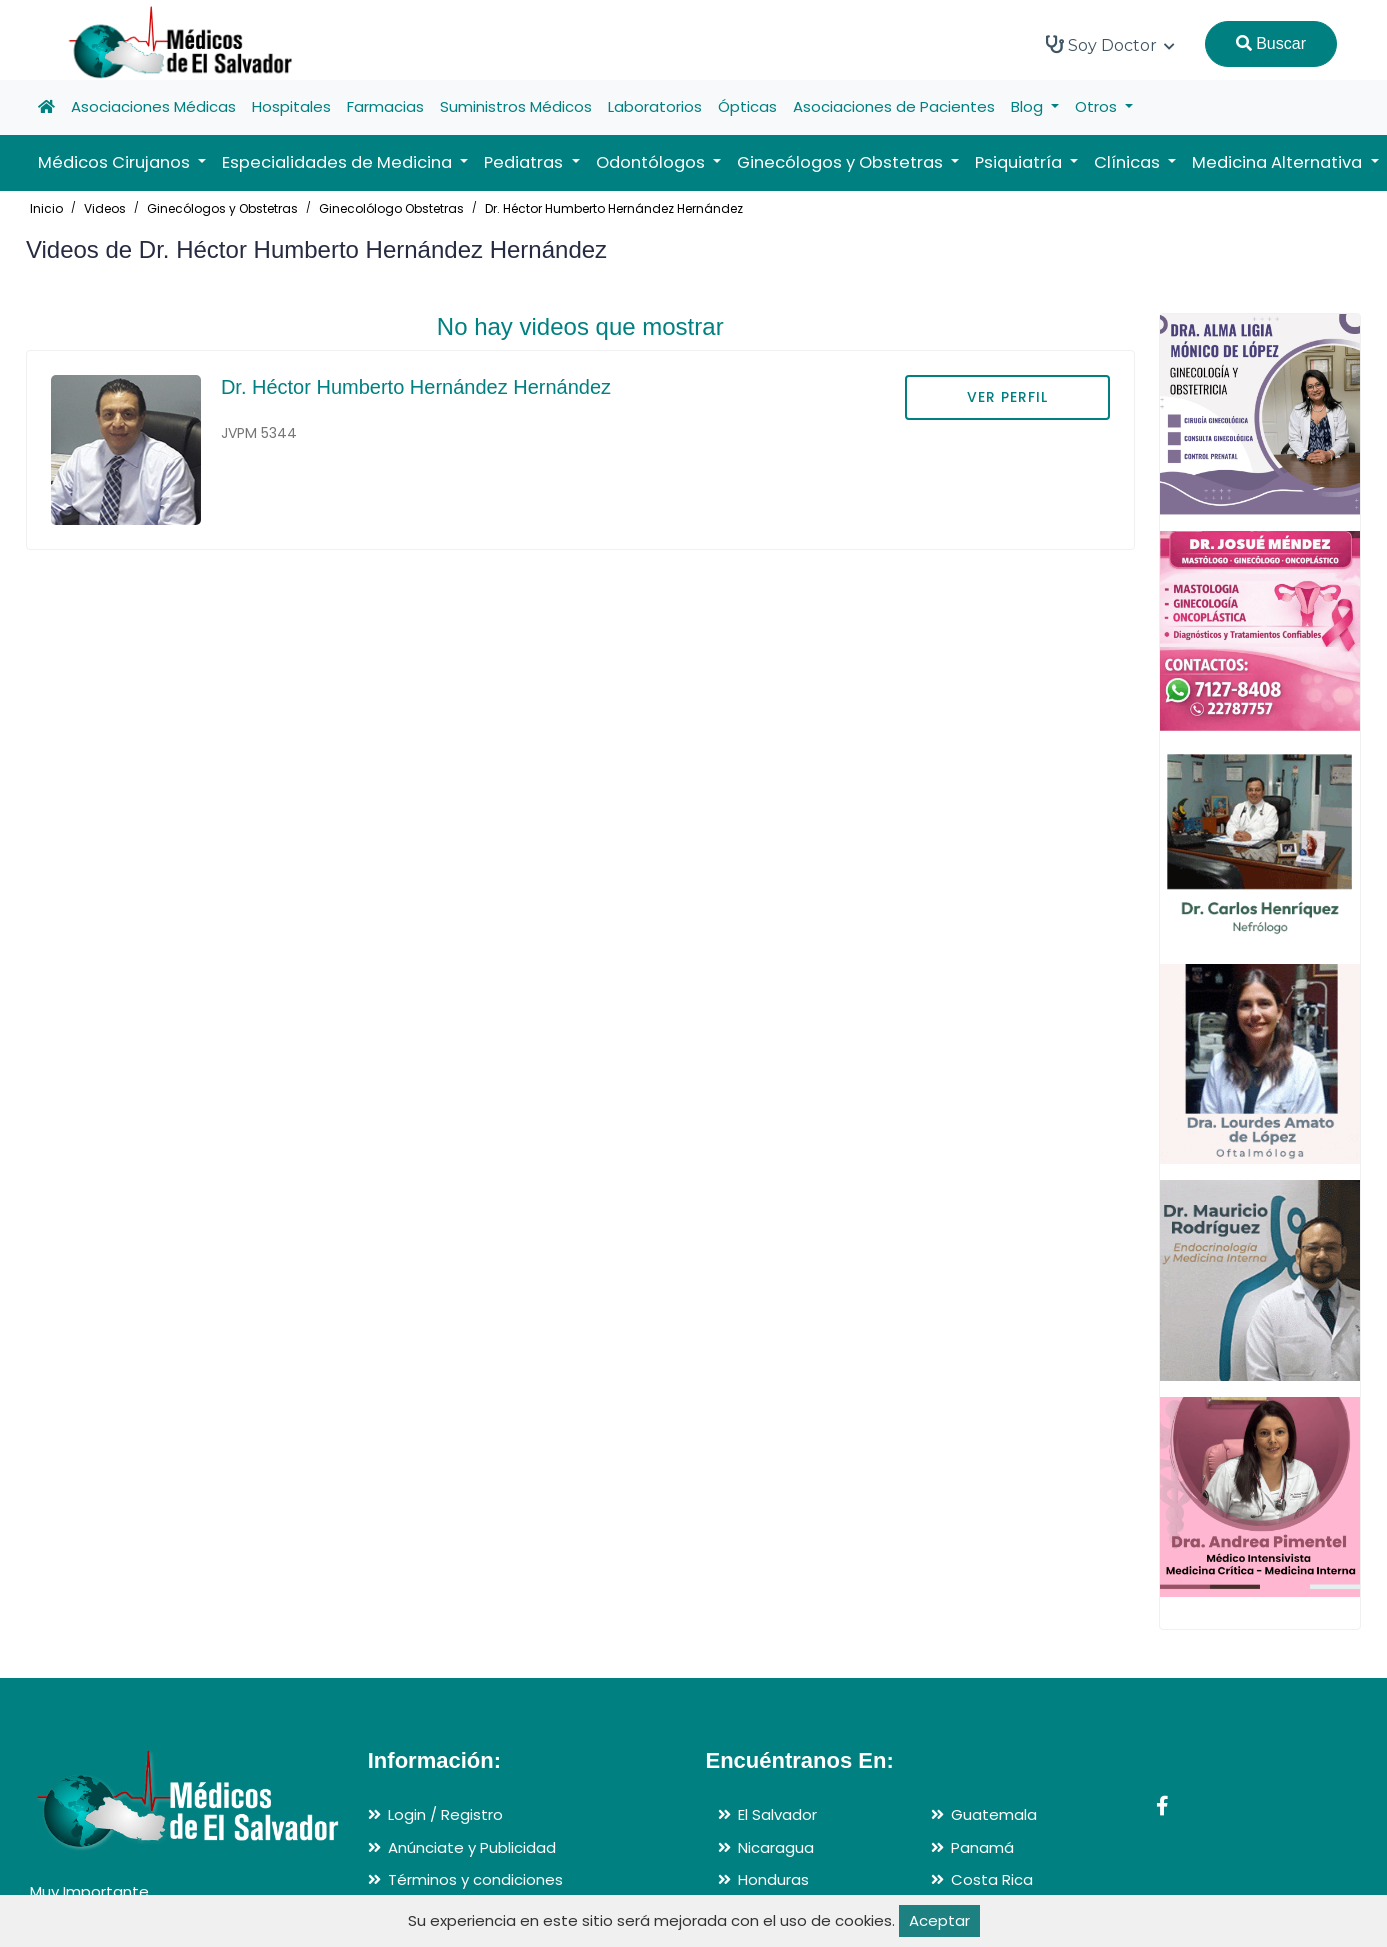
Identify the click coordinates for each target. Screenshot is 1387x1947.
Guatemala (994, 1814)
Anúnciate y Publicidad (472, 1847)
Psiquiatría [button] (1020, 162)
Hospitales (291, 106)
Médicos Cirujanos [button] (116, 162)
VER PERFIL (1007, 397)
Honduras (773, 1879)
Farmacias (385, 106)
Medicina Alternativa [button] (1279, 162)
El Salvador (777, 1814)
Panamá (982, 1847)
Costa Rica (992, 1879)
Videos (105, 208)
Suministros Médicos (516, 106)
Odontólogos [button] (652, 162)
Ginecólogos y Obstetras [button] (842, 162)
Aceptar (939, 1920)
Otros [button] (1098, 106)
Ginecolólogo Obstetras (391, 208)
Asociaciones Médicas (153, 106)
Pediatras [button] (525, 162)
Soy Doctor (1110, 45)
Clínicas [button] (1129, 162)
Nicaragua (776, 1847)
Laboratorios (655, 106)
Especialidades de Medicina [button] (339, 162)
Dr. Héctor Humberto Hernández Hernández (614, 208)
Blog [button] (1029, 106)
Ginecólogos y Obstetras (222, 208)
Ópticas (747, 106)
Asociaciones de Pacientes (894, 106)
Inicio (46, 208)
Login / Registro (445, 1814)
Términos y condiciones (475, 1879)
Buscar (1271, 43)
